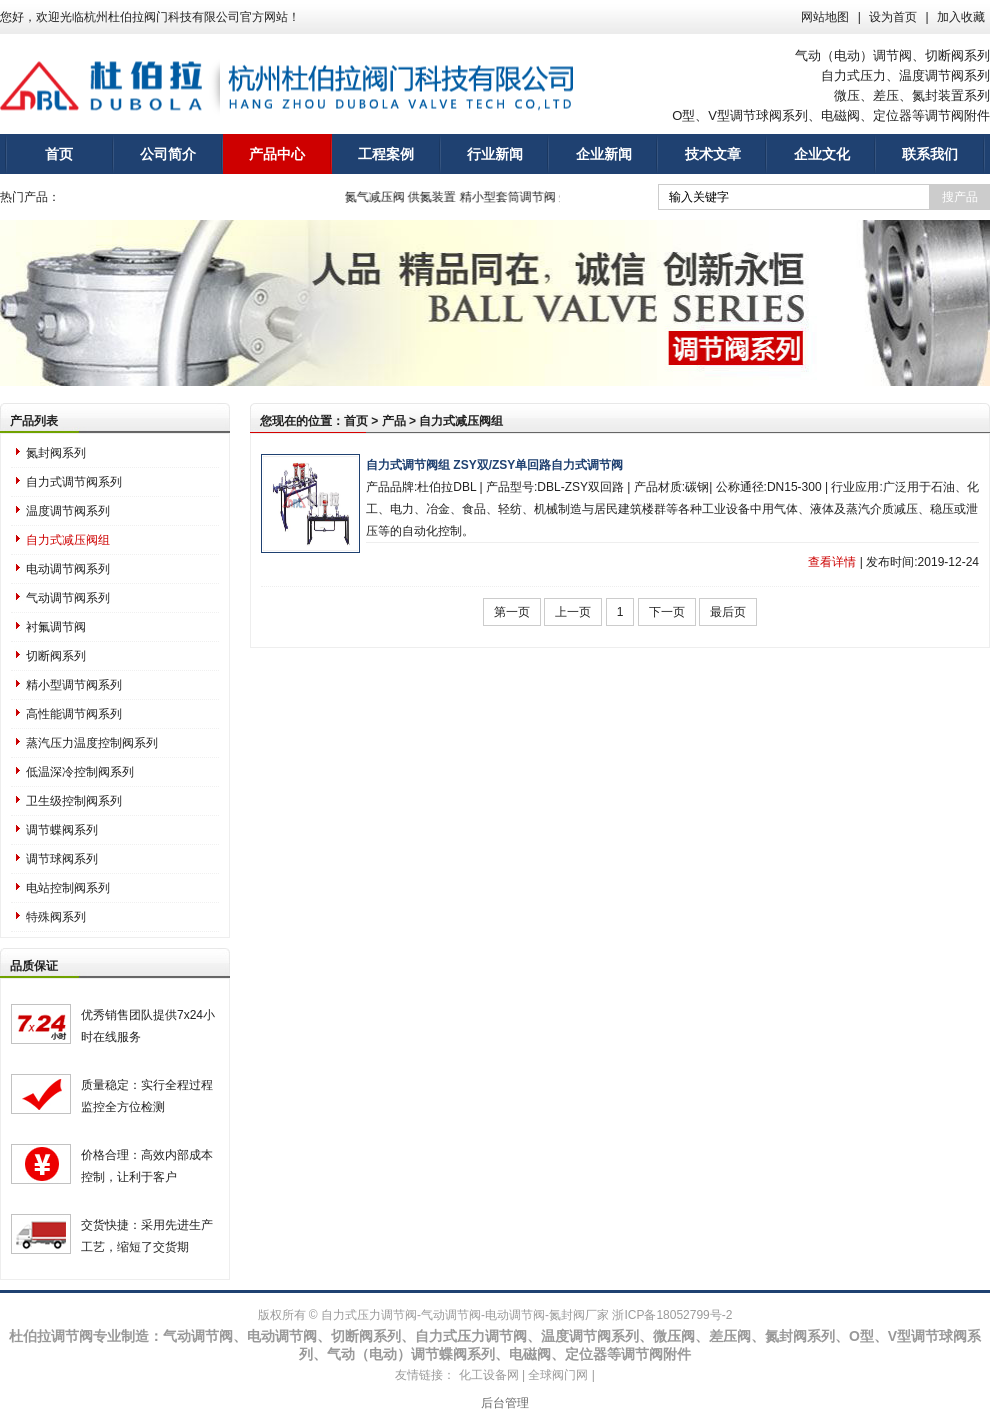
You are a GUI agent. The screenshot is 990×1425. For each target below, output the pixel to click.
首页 (59, 154)
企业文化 (822, 154)
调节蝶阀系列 (62, 830)
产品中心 (277, 154)
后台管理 (505, 1403)
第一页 (512, 612)
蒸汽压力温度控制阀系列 (92, 743)
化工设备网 (489, 1375)
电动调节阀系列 (68, 569)
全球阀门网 (558, 1375)
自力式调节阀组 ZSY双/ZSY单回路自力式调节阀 (494, 465)
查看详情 (832, 562)
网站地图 (825, 17)
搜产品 (960, 197)
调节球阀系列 (62, 859)
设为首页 (893, 17)
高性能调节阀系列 (74, 714)
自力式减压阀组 (68, 540)
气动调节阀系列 (68, 598)
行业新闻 (495, 154)
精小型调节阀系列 (74, 685)
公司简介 (168, 154)
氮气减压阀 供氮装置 (409, 197)
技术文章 (713, 154)
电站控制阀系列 (68, 888)
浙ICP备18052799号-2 (672, 1315)
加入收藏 (961, 17)
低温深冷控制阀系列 (80, 772)
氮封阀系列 (56, 453)
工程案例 (386, 154)
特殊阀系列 (56, 917)
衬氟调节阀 (56, 627)
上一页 (573, 612)
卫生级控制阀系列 (74, 801)
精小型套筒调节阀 (515, 197)
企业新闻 (604, 154)
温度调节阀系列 (68, 511)
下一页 (667, 612)
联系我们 (930, 154)
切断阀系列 (56, 656)
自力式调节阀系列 (74, 482)
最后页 (728, 612)
